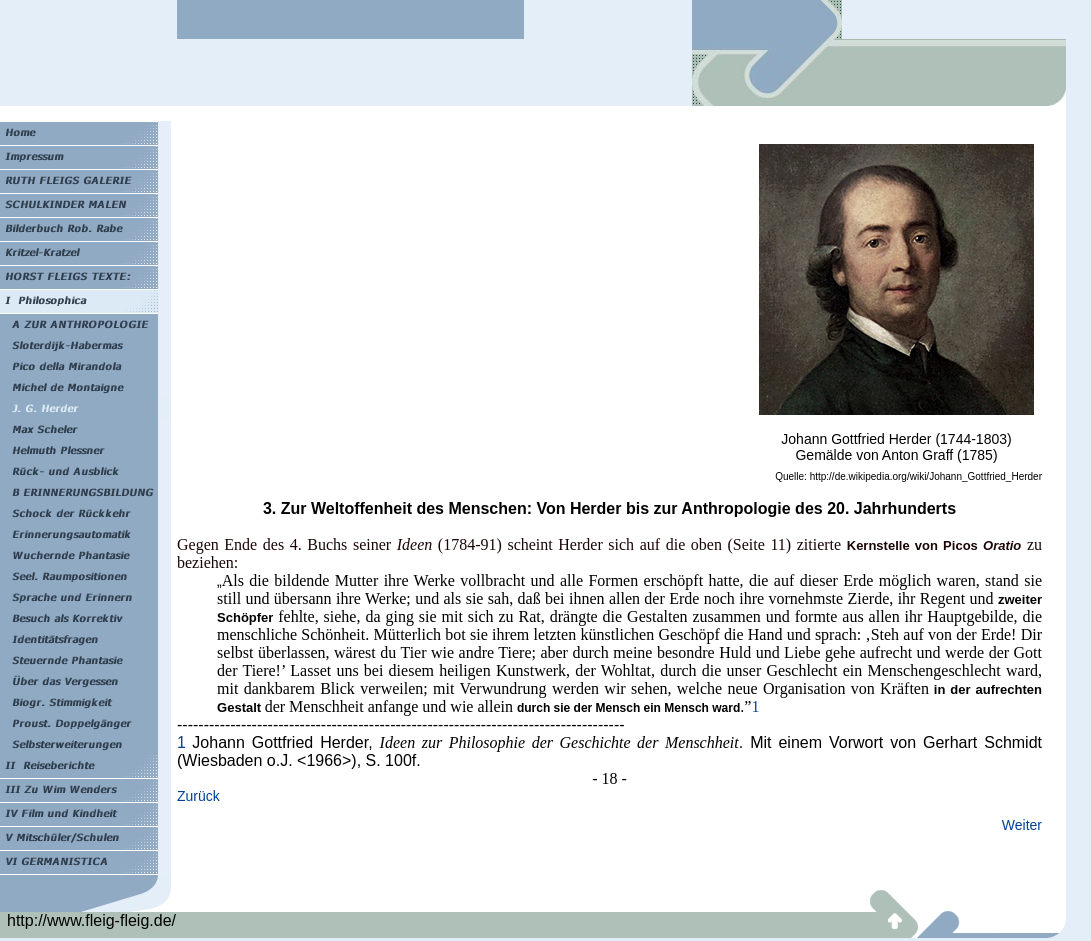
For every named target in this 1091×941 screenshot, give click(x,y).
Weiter (1022, 825)
